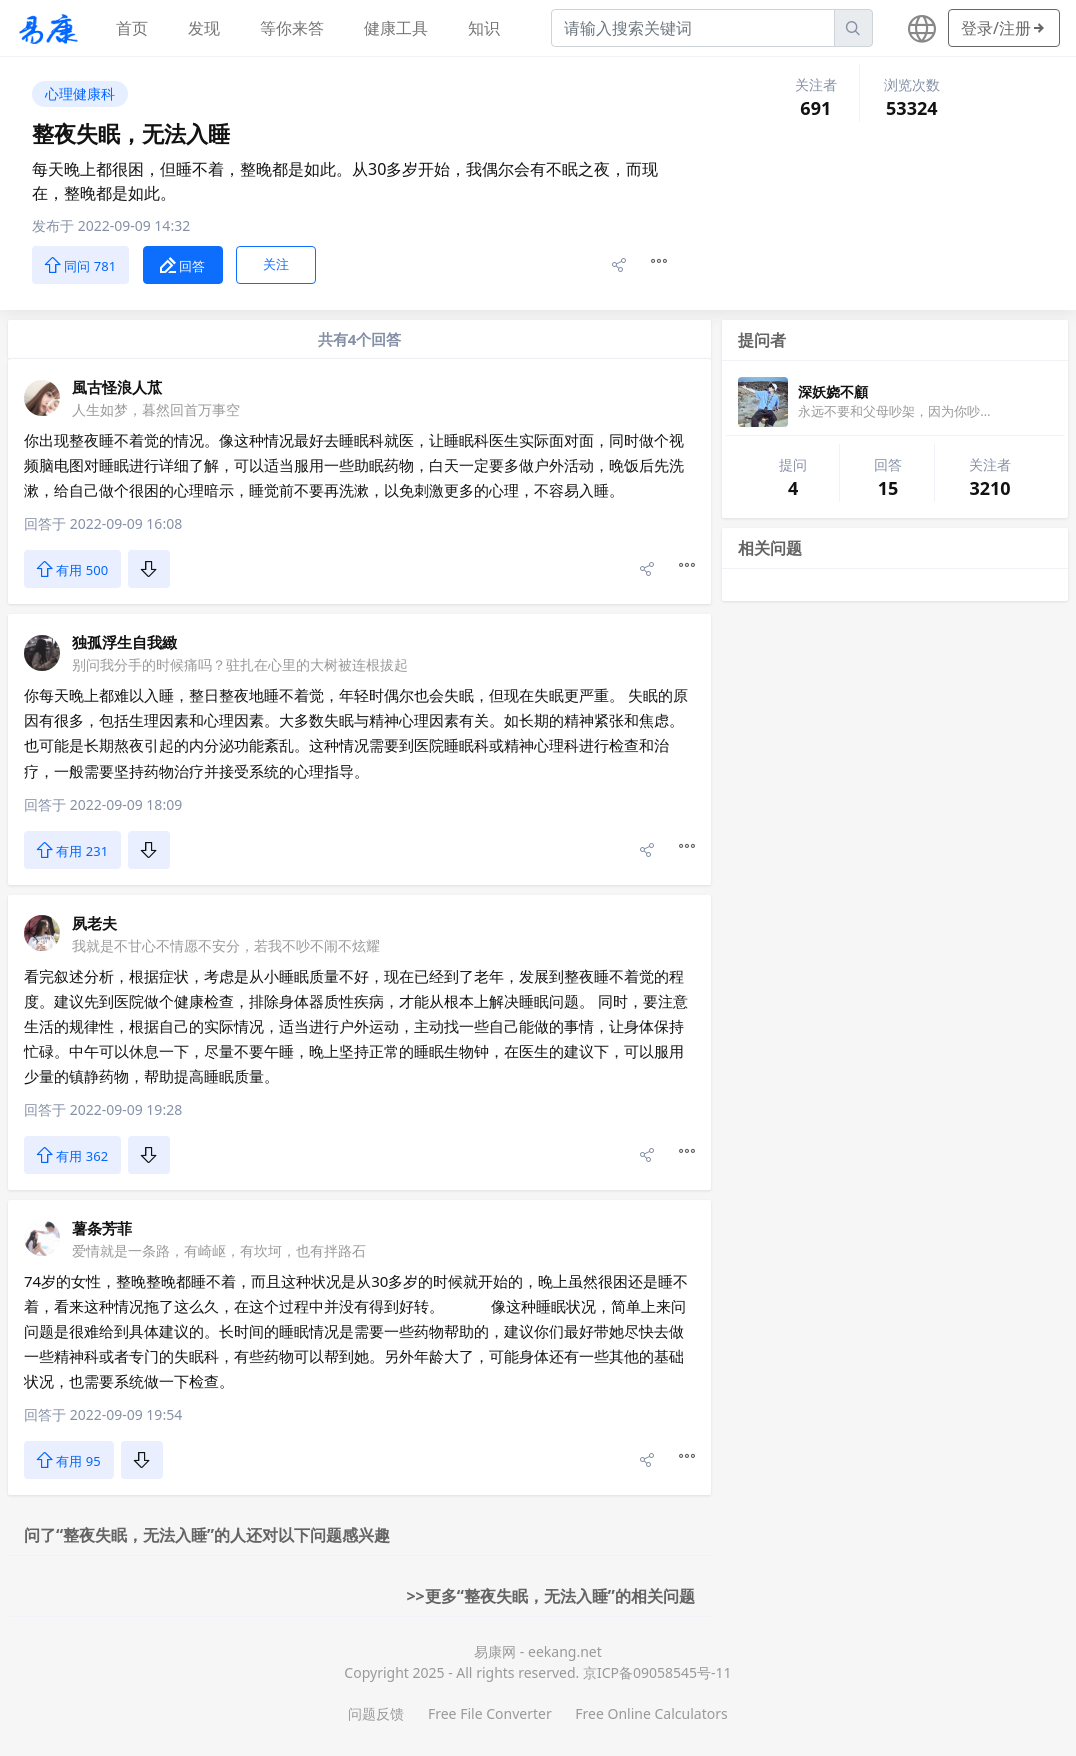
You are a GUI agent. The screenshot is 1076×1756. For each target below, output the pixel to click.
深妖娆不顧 (833, 391)
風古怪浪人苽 (117, 387)
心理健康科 (80, 93)
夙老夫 (94, 923)
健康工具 (396, 28)
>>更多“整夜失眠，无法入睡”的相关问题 (550, 1596)
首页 (132, 28)
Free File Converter (490, 1713)
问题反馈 (376, 1713)
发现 (204, 28)
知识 (484, 28)
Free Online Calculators (651, 1713)
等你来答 (292, 28)
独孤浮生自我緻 (124, 642)
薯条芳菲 (102, 1228)
